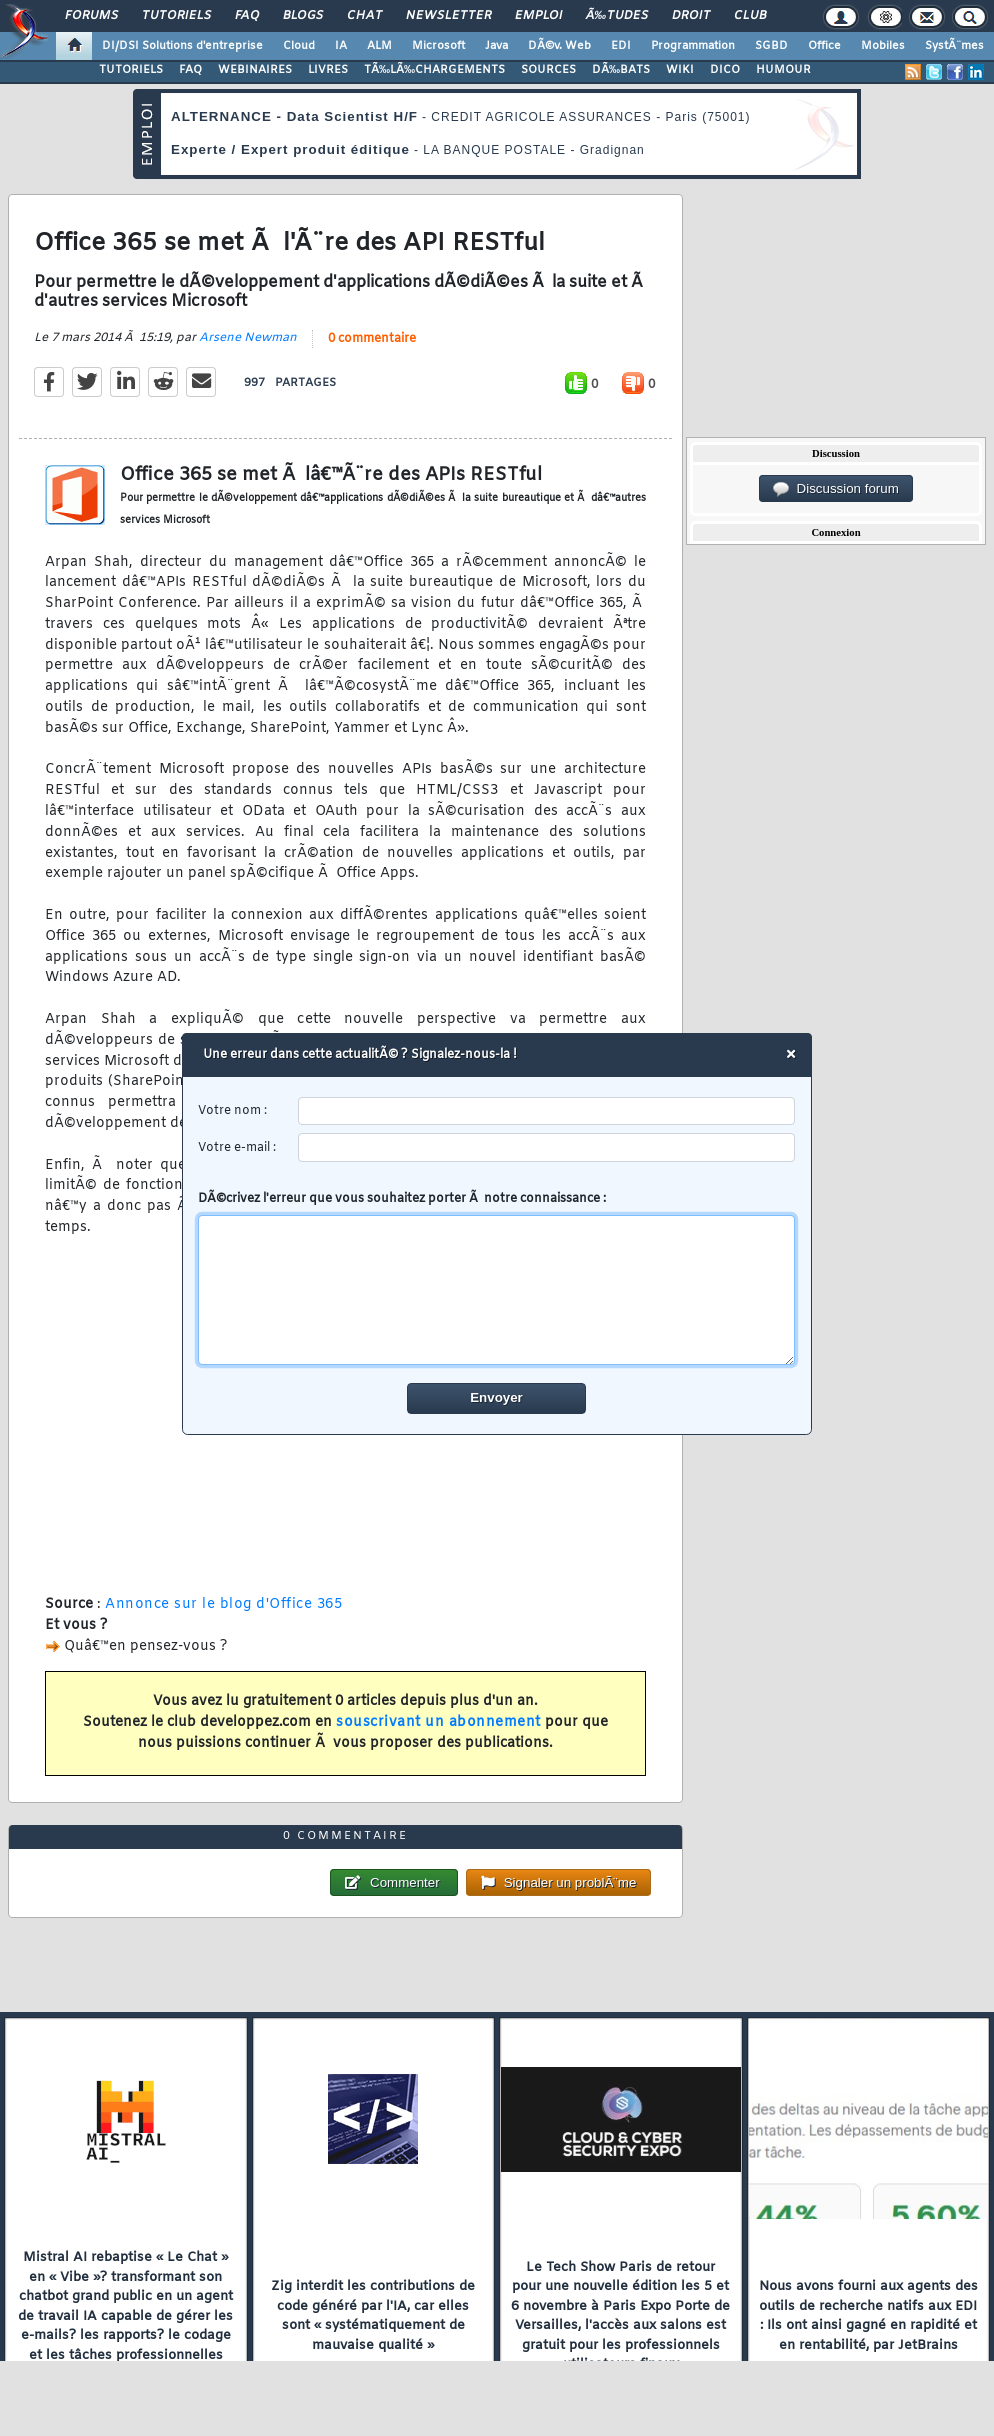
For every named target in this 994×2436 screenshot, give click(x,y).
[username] (547, 1111)
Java (496, 46)
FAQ (247, 16)
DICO (725, 70)
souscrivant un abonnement (438, 1722)
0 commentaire (372, 339)
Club (750, 16)
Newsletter (448, 16)
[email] (547, 1148)
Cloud (299, 46)
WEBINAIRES (255, 70)
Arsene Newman (248, 338)
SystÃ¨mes (954, 46)
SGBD (771, 46)
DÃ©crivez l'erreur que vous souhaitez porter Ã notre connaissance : (497, 1279)
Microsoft (438, 46)
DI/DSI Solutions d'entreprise (182, 46)
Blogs (303, 16)
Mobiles (883, 46)
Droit (691, 16)
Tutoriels (176, 16)
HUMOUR (783, 70)
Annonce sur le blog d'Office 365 (223, 1604)
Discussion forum (836, 489)
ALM (379, 46)
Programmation (693, 46)
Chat (364, 16)
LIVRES (328, 70)
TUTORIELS (131, 70)
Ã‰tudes (617, 16)
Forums (91, 16)
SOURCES (548, 70)
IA (341, 46)
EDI (621, 46)
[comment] (497, 1291)
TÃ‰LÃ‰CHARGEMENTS (434, 70)
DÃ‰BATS (621, 70)
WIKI (680, 70)
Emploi (538, 16)
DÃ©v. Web (559, 46)
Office (824, 46)
